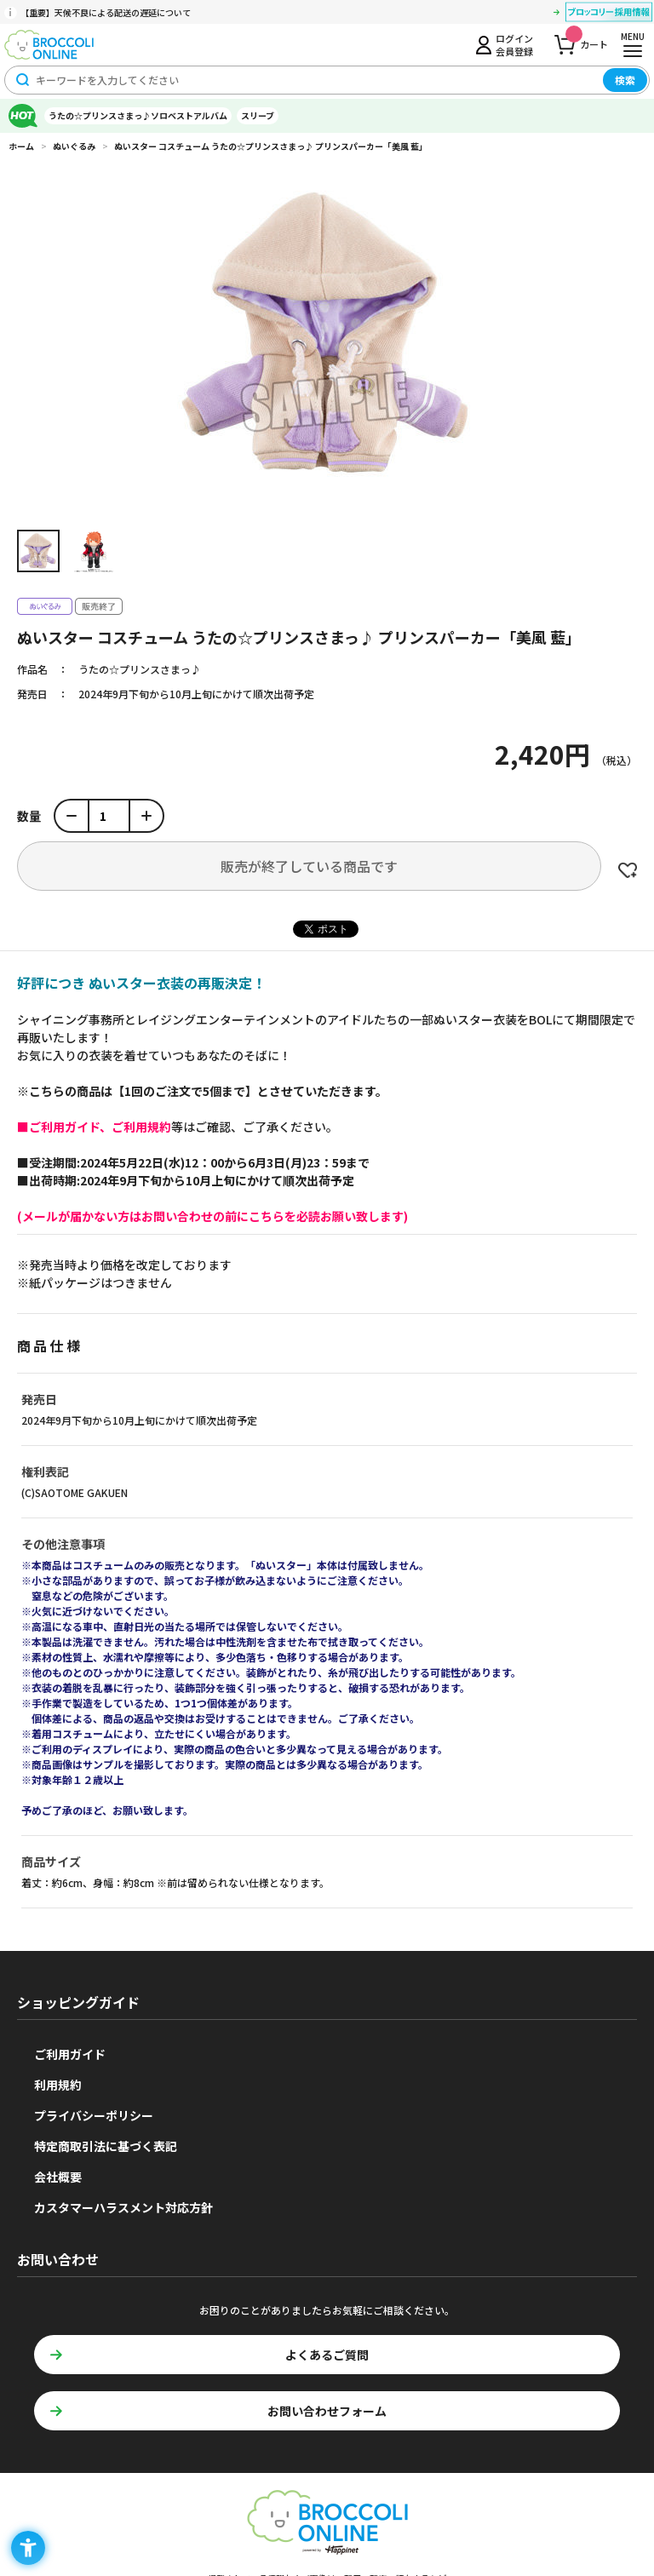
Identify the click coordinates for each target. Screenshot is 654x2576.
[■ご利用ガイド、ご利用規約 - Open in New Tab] (94, 1126)
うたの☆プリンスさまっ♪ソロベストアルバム (138, 115)
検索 (625, 79)
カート (586, 39)
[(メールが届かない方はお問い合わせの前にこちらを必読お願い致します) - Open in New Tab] (212, 1216)
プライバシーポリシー (93, 2115)
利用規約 (58, 2084)
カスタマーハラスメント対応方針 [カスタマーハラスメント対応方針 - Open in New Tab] (123, 2207)
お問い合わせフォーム (327, 2410)
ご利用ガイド (70, 2054)
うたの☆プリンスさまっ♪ (139, 669)
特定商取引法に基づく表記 (105, 2145)
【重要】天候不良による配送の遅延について (105, 12)
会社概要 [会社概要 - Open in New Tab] (58, 2176)
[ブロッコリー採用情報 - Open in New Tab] (609, 14)
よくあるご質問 (327, 2354)
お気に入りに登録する (627, 870)
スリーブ (257, 115)
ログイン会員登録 (514, 44)
